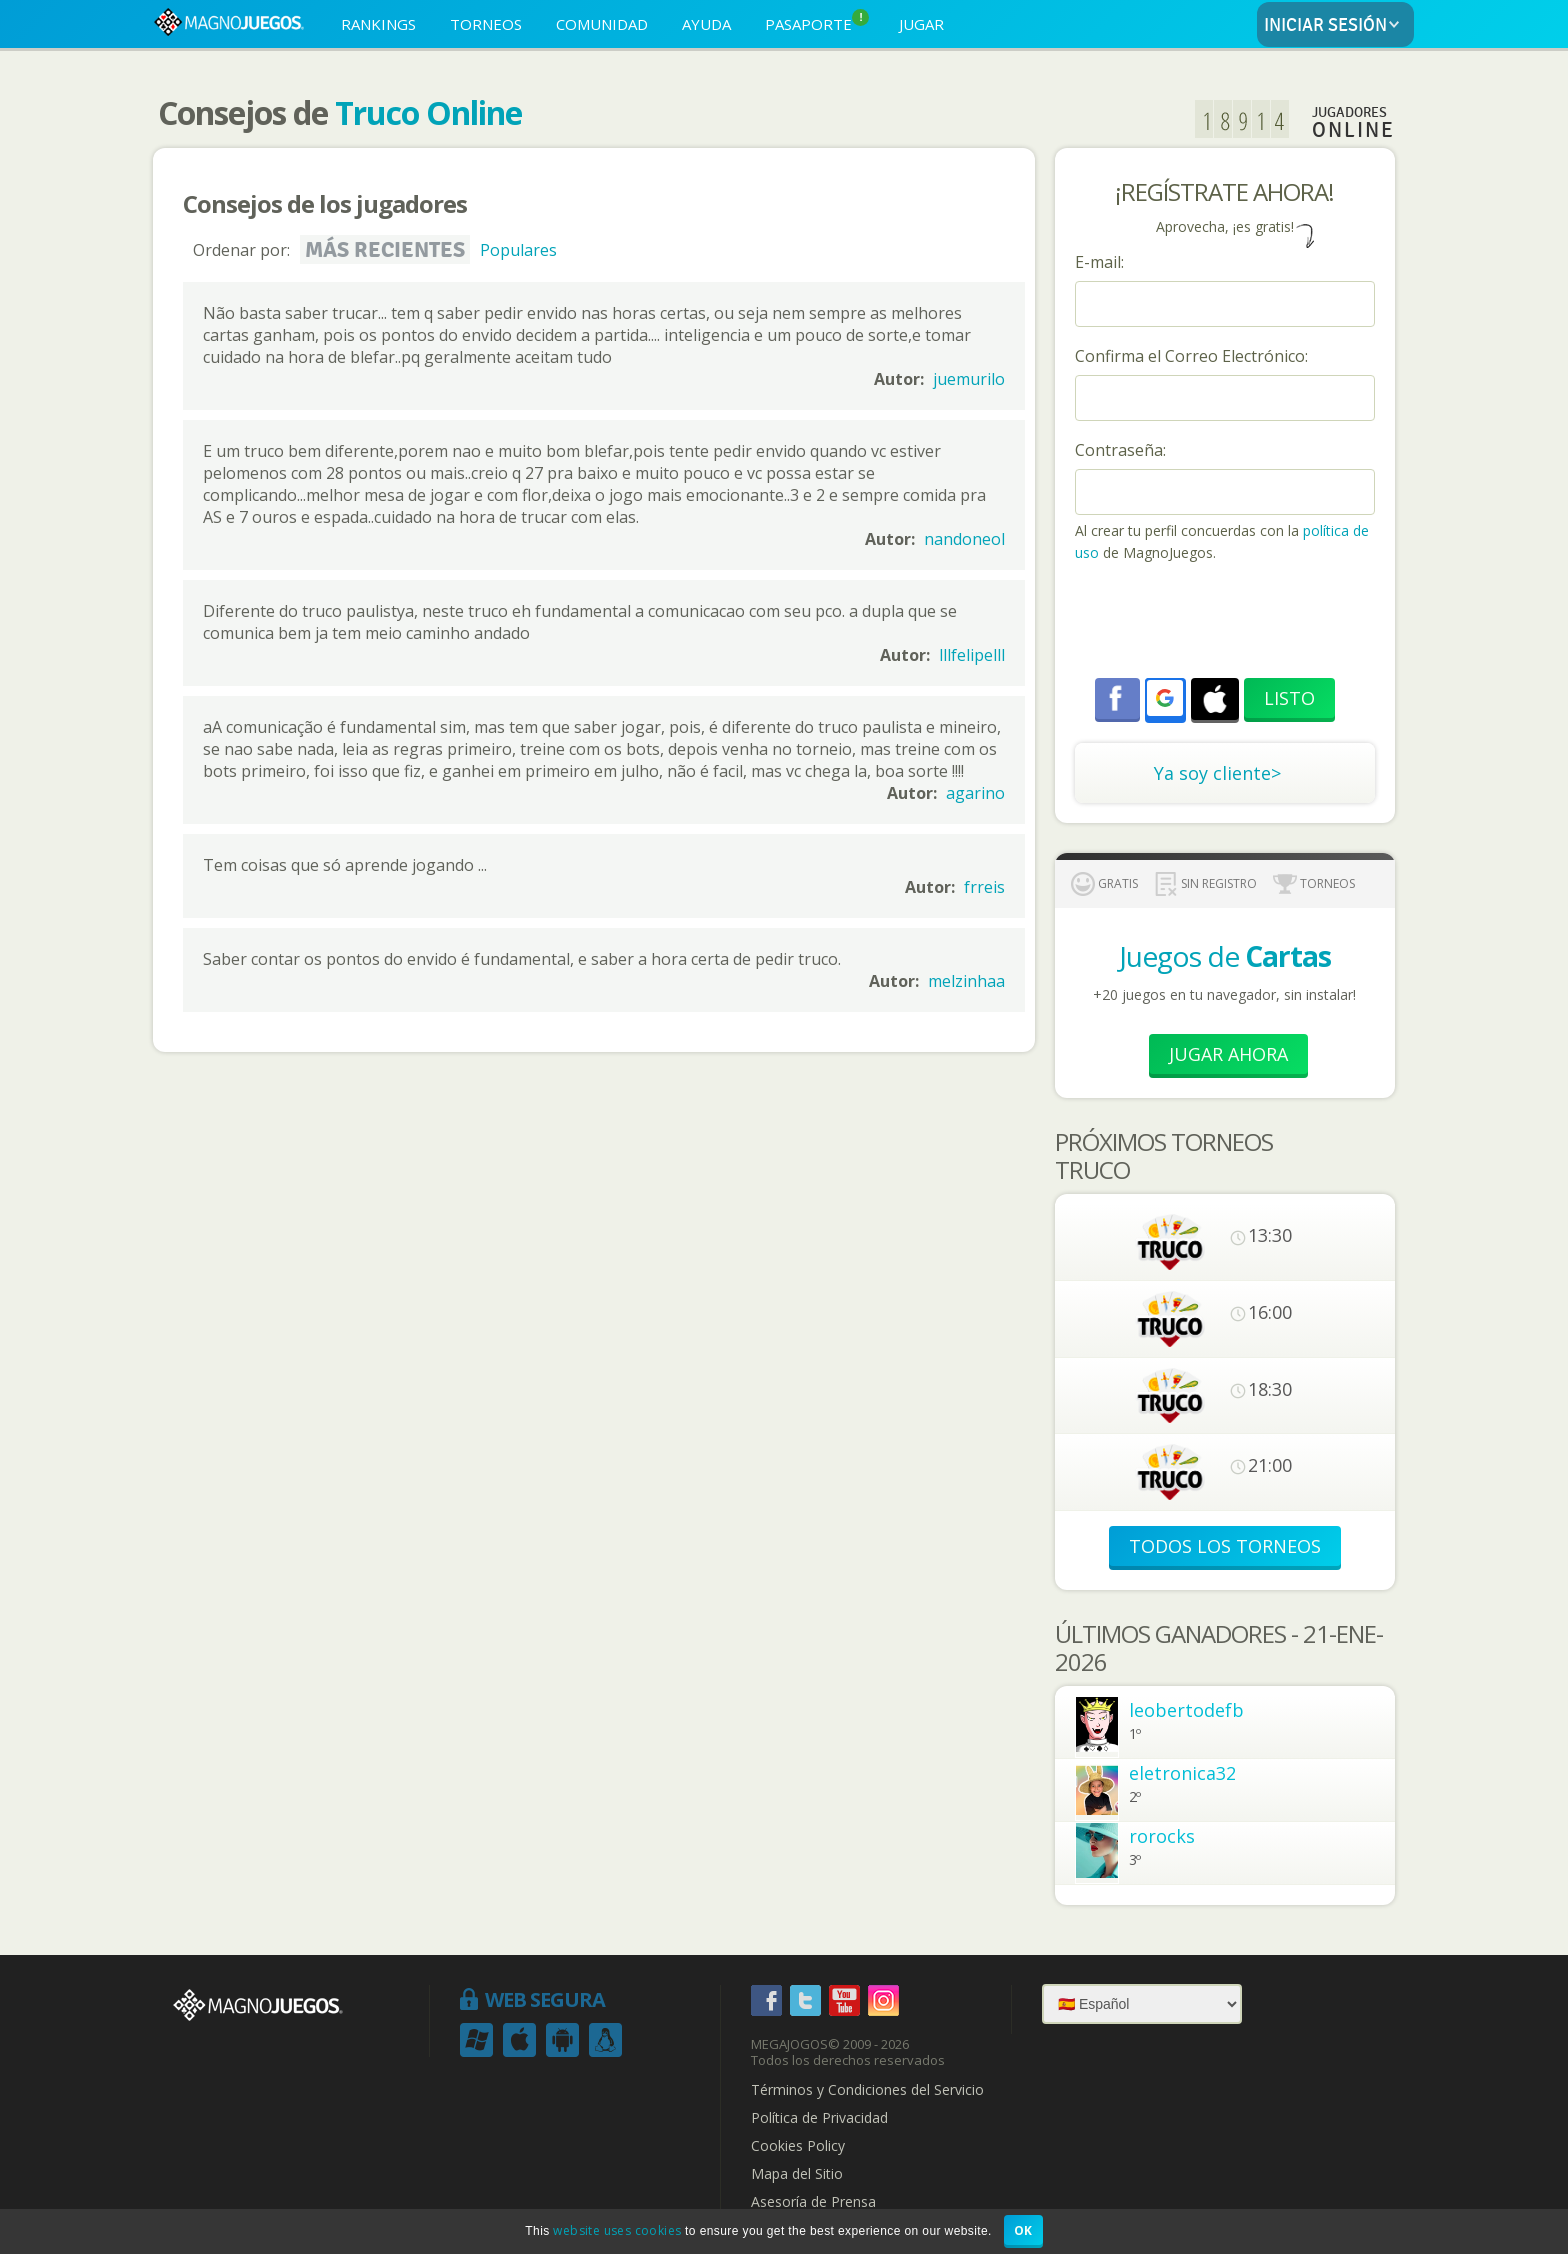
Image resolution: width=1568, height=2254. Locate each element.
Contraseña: (1120, 450)
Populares (518, 250)
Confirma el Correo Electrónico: (1191, 356)
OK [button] (1023, 2230)
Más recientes (385, 250)
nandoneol (964, 539)
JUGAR (921, 24)
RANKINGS (378, 24)
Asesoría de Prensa (813, 2202)
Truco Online (428, 112)
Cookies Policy (798, 2146)
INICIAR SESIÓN (1335, 25)
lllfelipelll (972, 655)
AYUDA (706, 24)
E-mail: (1099, 262)
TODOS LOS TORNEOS (1225, 1546)
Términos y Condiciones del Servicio (867, 2090)
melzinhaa (966, 981)
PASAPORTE (817, 21)
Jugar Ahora (1228, 1054)
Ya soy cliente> (1217, 773)
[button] (1165, 698)
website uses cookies (617, 2230)
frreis (984, 887)
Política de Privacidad (819, 2118)
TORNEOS (486, 24)
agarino (975, 793)
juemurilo (969, 379)
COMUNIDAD (602, 24)
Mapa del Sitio (797, 2174)
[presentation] (1227, 623)
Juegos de (1225, 956)
